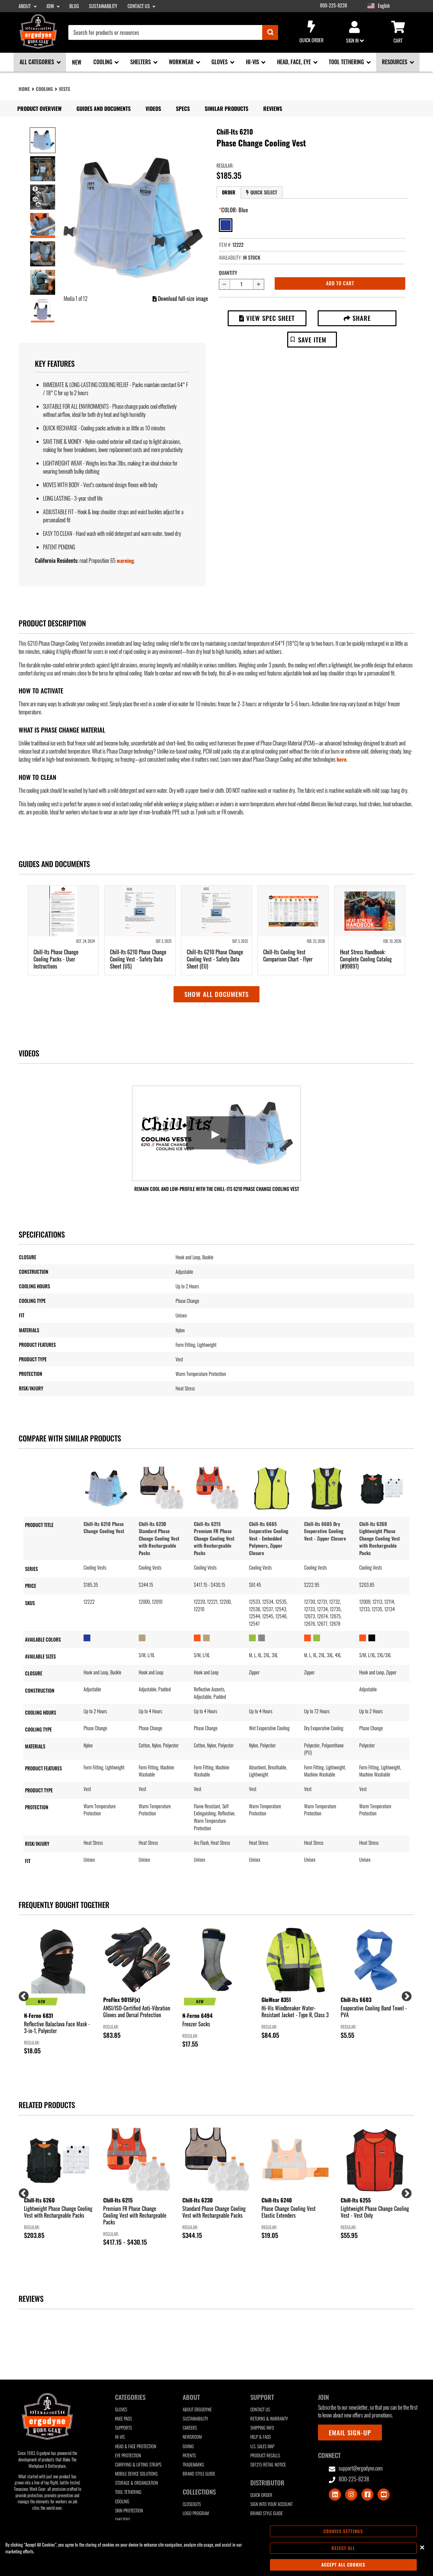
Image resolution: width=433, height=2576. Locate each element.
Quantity (228, 272)
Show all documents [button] (216, 994)
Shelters (122, 2520)
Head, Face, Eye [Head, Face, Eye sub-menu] (294, 62)
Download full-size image (180, 298)
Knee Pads (123, 2418)
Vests (64, 88)
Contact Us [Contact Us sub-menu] (139, 6)
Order (228, 192)
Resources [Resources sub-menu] (395, 62)
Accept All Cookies (343, 2564)
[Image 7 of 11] (42, 311)
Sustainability (103, 6)
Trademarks (193, 2464)
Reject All (343, 2548)
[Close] (422, 2547)
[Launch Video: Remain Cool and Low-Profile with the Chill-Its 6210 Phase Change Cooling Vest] (216, 1133)
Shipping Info (262, 2428)
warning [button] (125, 560)
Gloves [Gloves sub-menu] (220, 62)
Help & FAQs (260, 2437)
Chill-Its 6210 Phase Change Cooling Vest (104, 1527)
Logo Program (196, 2513)
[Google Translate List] (398, 6)
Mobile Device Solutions (136, 2474)
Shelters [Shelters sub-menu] (141, 62)
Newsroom (192, 2437)
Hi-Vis (120, 2437)
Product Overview (39, 108)
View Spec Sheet (267, 318)
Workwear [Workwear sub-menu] (182, 62)
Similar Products (226, 108)
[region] (216, 2548)
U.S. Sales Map (262, 2446)
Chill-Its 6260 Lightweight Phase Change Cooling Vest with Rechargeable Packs (379, 1538)
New (76, 62)
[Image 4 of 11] (42, 225)
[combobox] (173, 32)
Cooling (44, 88)
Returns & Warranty (269, 2418)
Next (404, 1994)
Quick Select (261, 192)
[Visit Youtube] (383, 2494)
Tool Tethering (128, 2492)
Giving (188, 2446)
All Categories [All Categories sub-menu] (37, 62)
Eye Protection (128, 2455)
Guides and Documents (103, 108)
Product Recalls (265, 2455)
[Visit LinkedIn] (335, 2494)
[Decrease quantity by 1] (224, 284)
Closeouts (192, 2504)
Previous (21, 1994)
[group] (58, 1991)
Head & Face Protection (135, 2446)
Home (24, 88)
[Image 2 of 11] (42, 169)
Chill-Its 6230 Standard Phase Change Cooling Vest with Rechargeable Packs (159, 1538)
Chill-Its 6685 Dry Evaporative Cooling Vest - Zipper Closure (325, 1531)
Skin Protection (129, 2510)
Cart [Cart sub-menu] (397, 32)
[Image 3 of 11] (42, 197)
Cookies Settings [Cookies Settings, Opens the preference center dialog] (343, 2531)
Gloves (121, 2409)
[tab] (228, 192)
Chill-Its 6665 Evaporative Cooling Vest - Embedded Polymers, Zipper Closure (268, 1538)
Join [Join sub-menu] (50, 6)
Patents (189, 2455)
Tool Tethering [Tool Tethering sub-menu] (347, 62)
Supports (123, 2428)
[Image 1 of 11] (42, 140)
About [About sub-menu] (25, 6)
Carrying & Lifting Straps (138, 2464)
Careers (190, 2428)
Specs (183, 108)
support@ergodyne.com (356, 2468)
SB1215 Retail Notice (268, 2464)
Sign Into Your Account (271, 2504)
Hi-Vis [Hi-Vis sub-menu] (253, 62)
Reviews (272, 108)
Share (357, 318)
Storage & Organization (136, 2483)
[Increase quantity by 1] (258, 284)
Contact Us (260, 2409)
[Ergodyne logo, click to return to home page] (38, 46)
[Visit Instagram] (351, 2494)
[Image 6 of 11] (42, 282)
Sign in (354, 32)
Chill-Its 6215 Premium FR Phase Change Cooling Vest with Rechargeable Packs (214, 1538)
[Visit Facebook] (367, 2494)
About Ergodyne (197, 2409)
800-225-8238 (333, 5)
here (342, 759)
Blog (74, 6)
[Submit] (270, 32)
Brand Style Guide (199, 2474)
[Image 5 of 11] (42, 254)
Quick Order (311, 32)
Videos (153, 108)
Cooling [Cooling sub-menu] (103, 62)
